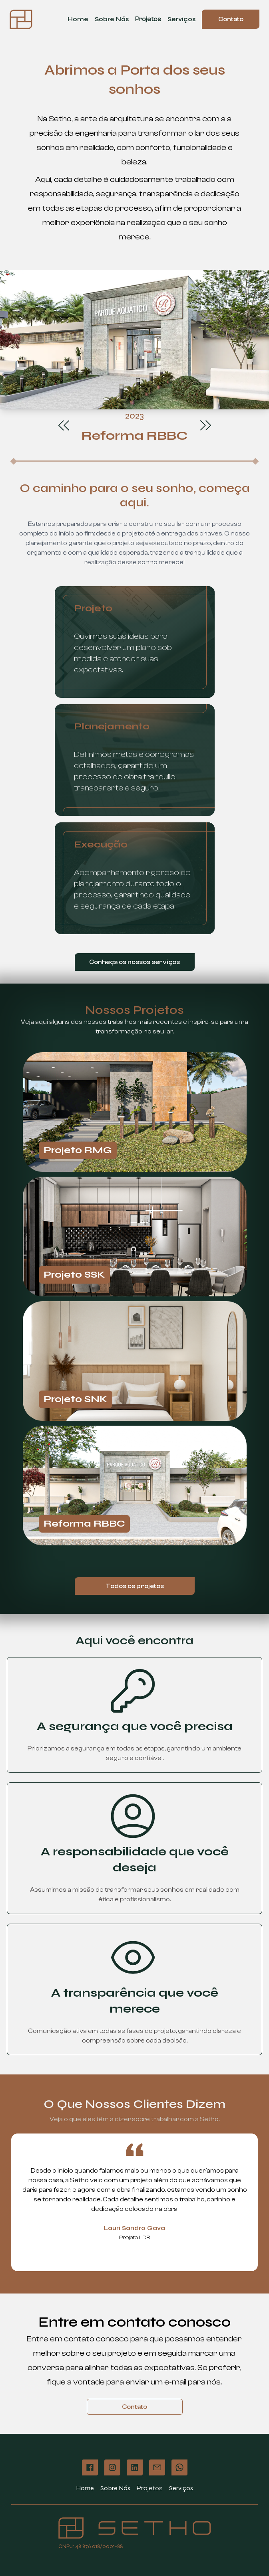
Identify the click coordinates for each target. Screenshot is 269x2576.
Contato (230, 19)
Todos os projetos (135, 1586)
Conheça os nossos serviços (134, 962)
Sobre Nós (112, 19)
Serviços (181, 19)
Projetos (148, 19)
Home (78, 19)
